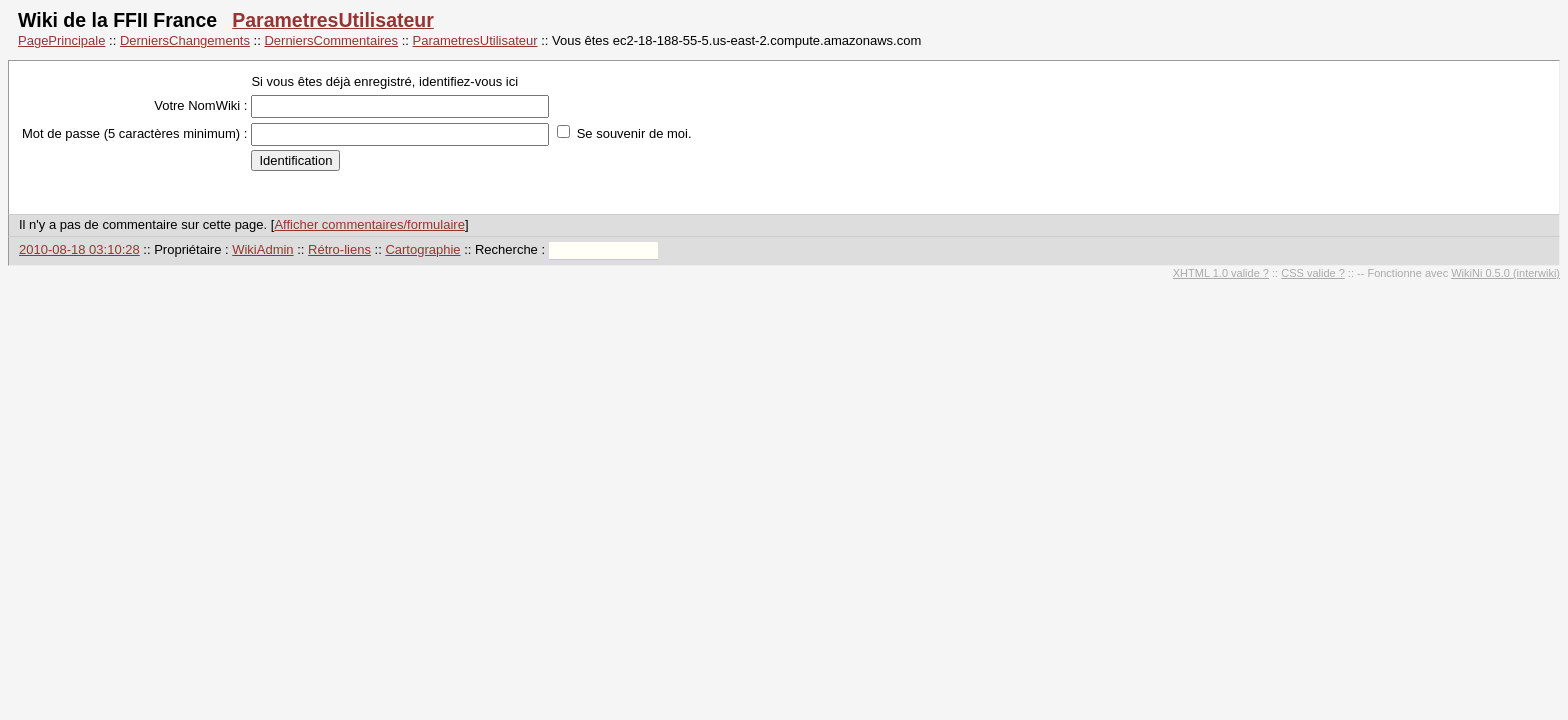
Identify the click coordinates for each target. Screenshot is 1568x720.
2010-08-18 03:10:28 (79, 249)
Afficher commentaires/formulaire (369, 224)
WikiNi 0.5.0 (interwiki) (1505, 273)
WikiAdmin (262, 249)
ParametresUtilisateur (333, 20)
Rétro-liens (339, 249)
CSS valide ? (1313, 273)
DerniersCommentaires (331, 40)
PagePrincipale (61, 40)
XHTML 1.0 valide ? (1221, 273)
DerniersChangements (185, 40)
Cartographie (422, 249)
